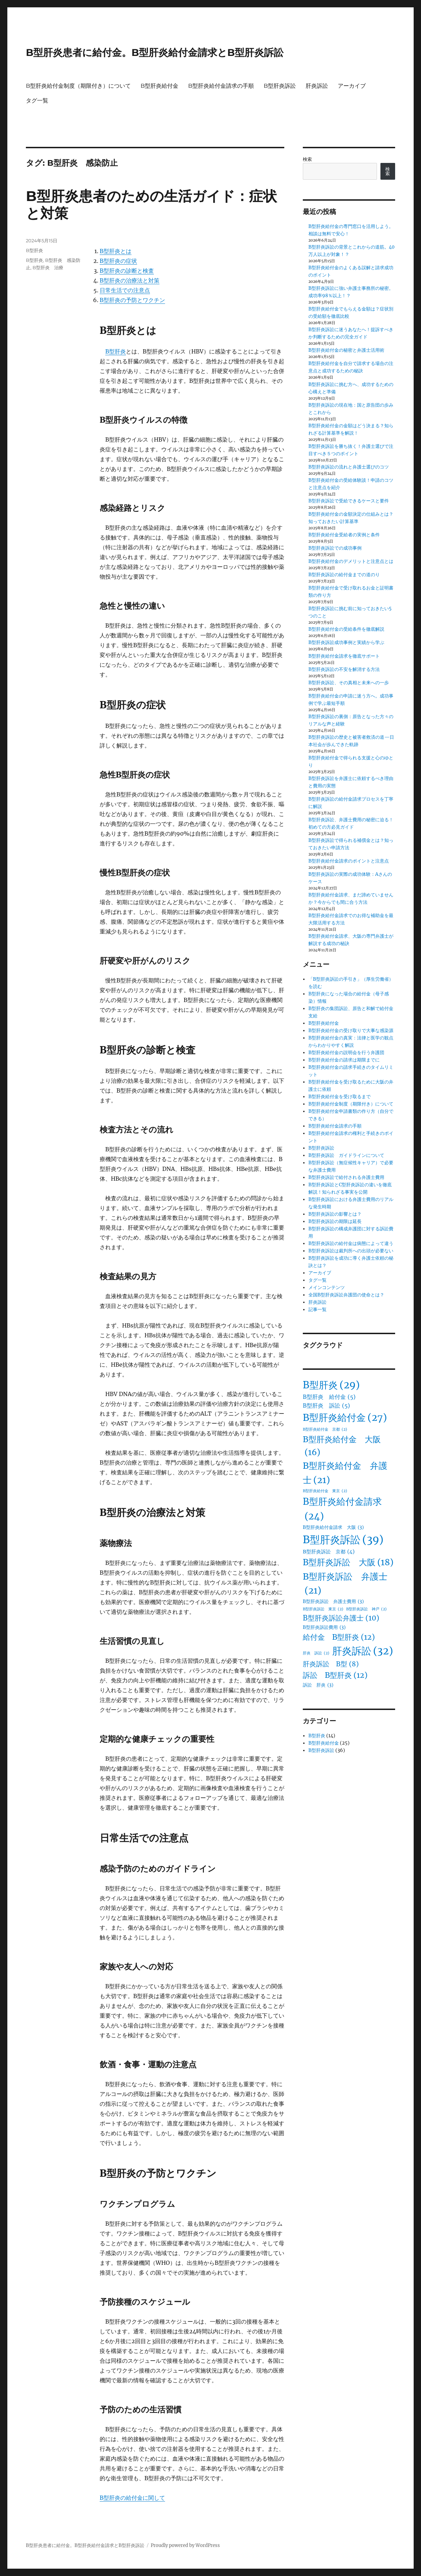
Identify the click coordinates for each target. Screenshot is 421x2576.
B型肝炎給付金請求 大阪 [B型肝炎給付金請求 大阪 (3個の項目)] (333, 1527)
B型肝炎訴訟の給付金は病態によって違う (350, 1243)
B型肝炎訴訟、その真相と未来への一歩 (348, 683)
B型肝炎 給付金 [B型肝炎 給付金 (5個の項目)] (329, 1397)
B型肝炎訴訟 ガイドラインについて (346, 1155)
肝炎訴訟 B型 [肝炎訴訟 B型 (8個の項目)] (331, 1664)
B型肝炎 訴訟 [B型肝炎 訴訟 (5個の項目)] (326, 1405)
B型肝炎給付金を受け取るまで (339, 1097)
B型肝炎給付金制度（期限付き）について (78, 86)
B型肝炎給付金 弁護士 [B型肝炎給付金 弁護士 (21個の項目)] (345, 1473)
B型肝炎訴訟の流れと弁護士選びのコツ (348, 467)
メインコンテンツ (326, 1287)
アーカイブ (352, 86)
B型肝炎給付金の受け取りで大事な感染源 (350, 1030)
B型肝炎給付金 (159, 86)
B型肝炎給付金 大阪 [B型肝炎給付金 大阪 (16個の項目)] (342, 1446)
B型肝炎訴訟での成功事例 (335, 548)
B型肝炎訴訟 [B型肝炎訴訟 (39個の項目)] (343, 1539)
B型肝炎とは (115, 251)
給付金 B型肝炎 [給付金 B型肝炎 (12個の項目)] (339, 1637)
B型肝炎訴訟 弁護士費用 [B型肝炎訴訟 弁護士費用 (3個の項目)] (333, 1601)
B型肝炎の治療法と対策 (129, 280)
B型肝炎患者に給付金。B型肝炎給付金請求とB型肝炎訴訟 (155, 52)
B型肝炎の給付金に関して (132, 2497)
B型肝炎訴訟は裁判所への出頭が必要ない (350, 1251)
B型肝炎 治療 (48, 267)
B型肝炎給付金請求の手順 (221, 86)
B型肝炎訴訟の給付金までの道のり (344, 575)
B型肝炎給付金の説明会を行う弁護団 (346, 1053)
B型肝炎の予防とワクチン (132, 299)
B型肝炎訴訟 (280, 86)
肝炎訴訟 (317, 86)
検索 (307, 159)
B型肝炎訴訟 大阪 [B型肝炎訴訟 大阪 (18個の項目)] (348, 1562)
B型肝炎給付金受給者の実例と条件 (344, 535)
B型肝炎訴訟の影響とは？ (335, 1214)
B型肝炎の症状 (118, 260)
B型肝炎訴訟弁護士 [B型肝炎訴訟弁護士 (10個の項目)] (341, 1618)
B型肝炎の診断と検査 (127, 270)
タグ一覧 (37, 100)
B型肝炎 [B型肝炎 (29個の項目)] (331, 1385)
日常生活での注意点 (125, 290)
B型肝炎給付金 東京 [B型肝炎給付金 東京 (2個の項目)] (325, 1491)
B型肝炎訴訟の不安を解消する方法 (344, 669)
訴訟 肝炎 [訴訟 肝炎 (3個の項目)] (318, 1685)
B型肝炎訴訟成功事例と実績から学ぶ (346, 642)
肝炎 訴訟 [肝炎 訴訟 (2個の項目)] (316, 1653)
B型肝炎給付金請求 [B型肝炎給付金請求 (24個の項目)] (342, 1510)
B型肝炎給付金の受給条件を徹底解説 (346, 629)
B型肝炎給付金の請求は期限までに (344, 1060)
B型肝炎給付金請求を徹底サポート (344, 656)
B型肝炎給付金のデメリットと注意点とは (350, 561)
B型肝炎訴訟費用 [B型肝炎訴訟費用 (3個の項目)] (324, 1627)
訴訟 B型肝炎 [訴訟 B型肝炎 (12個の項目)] (335, 1675)
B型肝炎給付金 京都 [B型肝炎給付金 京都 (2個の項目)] (325, 1429)
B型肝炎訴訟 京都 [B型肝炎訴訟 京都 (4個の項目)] (329, 1552)
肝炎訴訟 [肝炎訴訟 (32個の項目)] (362, 1651)
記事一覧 (317, 1309)
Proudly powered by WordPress (185, 2545)
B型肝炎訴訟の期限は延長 (335, 1221)
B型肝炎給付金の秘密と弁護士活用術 (346, 350)
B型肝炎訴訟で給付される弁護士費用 (346, 1177)
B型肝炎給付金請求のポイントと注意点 (348, 861)
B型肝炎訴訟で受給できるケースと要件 (348, 501)
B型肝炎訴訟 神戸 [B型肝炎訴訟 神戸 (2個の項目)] (366, 1609)
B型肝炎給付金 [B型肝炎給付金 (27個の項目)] (345, 1417)
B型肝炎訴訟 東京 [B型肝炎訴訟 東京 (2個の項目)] (323, 1609)
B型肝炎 (115, 351)
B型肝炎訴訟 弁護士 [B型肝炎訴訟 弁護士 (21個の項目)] (345, 1584)
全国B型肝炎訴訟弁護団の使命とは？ (346, 1295)
